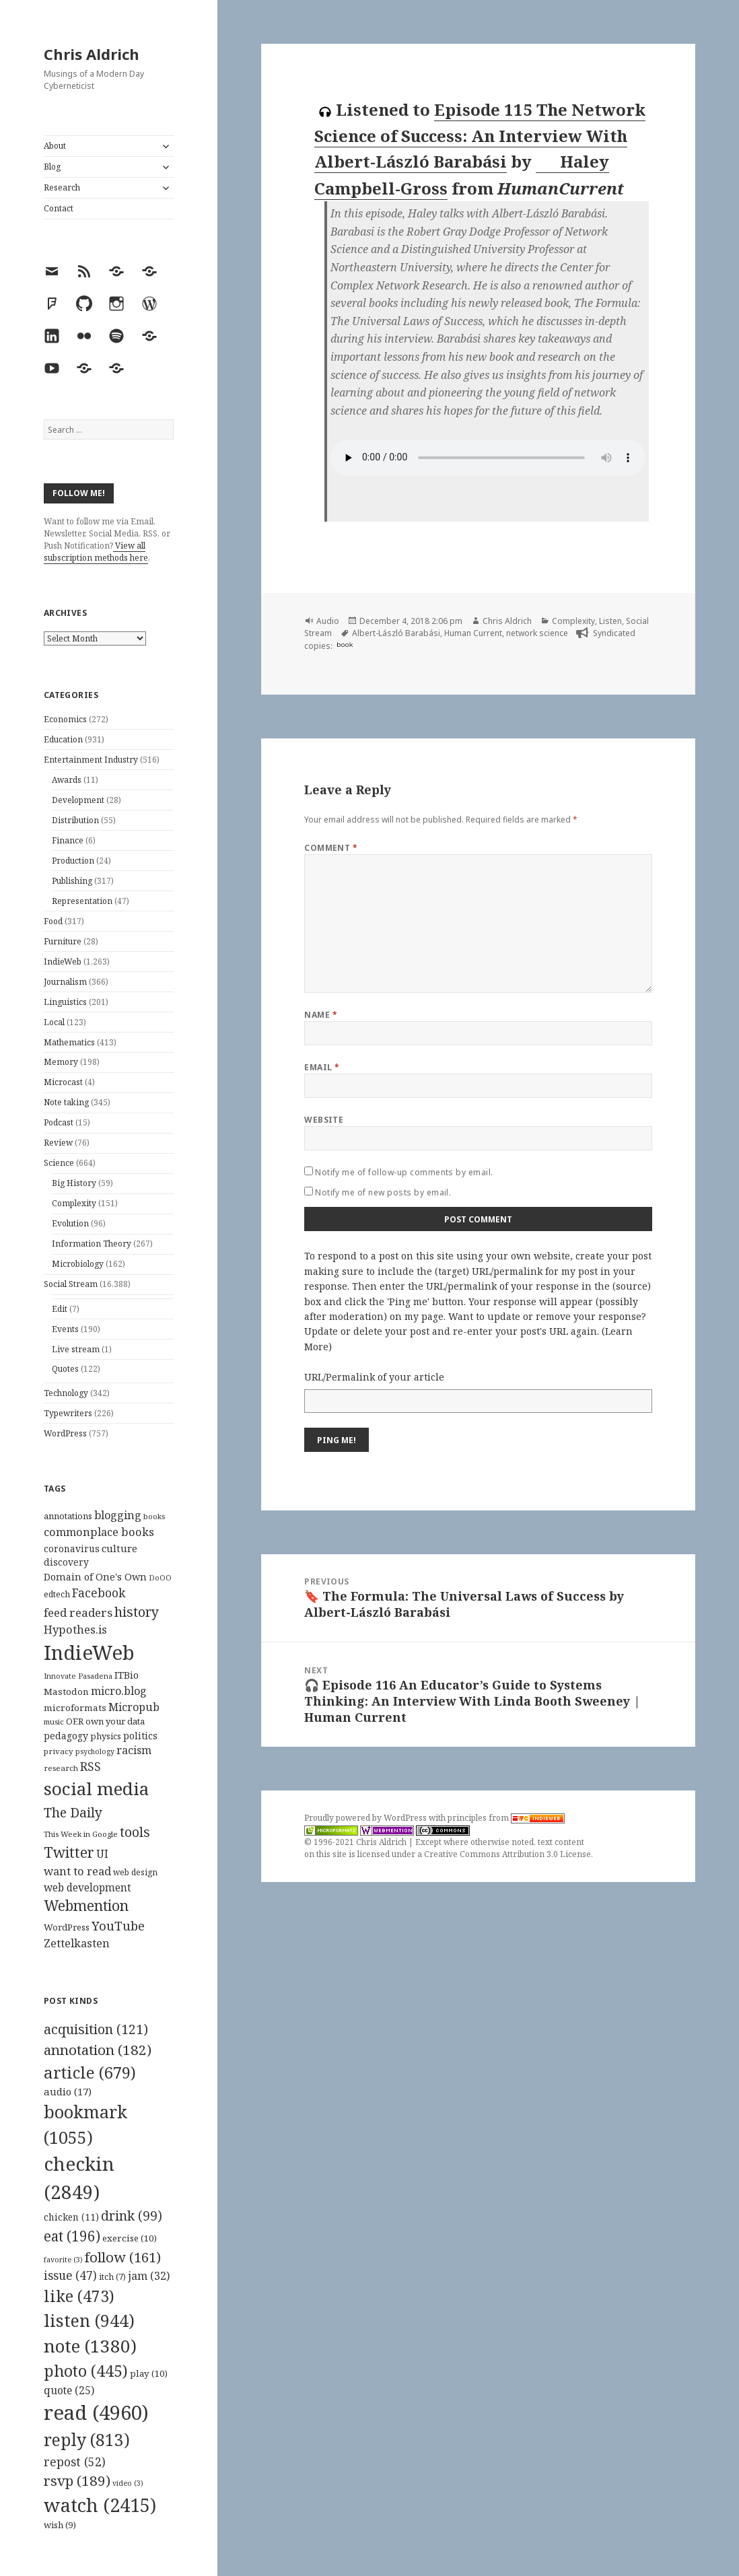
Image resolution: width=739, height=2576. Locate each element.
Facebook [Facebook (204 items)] (98, 1593)
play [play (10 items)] (149, 2373)
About (55, 145)
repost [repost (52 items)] (75, 2461)
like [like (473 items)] (79, 2296)
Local (54, 1022)
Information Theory (91, 1243)
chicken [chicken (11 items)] (71, 2217)
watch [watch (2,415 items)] (100, 2505)
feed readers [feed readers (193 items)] (78, 1612)
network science (537, 633)
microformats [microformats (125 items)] (75, 1708)
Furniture (62, 941)
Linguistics (65, 1002)
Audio (327, 621)
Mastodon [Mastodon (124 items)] (66, 1691)
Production (73, 860)
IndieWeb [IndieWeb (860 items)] (89, 1652)
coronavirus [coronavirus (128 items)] (72, 1548)
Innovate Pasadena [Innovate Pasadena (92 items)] (78, 1676)
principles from (506, 1817)
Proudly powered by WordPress (366, 1817)
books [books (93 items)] (154, 1516)
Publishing (72, 880)
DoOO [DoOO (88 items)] (160, 1577)
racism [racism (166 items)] (133, 1750)
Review (58, 1142)
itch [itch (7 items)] (112, 2277)
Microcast (63, 1082)
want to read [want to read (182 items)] (77, 1871)
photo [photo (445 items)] (86, 2370)
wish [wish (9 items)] (60, 2525)
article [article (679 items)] (90, 2072)
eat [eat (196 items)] (72, 2236)
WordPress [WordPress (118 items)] (67, 1927)
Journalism (65, 981)
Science (59, 1163)
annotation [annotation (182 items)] (97, 2049)
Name (320, 1014)
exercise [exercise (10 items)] (129, 2238)
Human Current (473, 633)
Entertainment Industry (91, 759)
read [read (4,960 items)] (96, 2412)
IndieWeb (62, 961)
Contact (58, 208)
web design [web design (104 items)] (135, 1872)
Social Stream (71, 1284)
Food (53, 921)
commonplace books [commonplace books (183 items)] (99, 1531)
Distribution (75, 820)
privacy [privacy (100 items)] (58, 1751)
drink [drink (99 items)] (131, 2216)
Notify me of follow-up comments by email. (404, 1172)
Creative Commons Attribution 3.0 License (507, 1854)
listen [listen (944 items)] (89, 2320)
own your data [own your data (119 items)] (115, 1721)
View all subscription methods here (96, 551)
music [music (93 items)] (54, 1721)
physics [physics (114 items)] (105, 1736)
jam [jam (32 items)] (149, 2275)
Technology (66, 1393)
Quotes (65, 1368)
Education (63, 739)
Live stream (76, 1349)
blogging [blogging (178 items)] (117, 1515)
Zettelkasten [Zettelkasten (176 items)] (77, 1943)
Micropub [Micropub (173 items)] (134, 1707)
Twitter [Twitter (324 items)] (69, 1852)
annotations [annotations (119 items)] (68, 1516)
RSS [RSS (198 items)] (90, 1766)
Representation (82, 901)
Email (321, 1067)
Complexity (74, 1203)
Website (323, 1119)
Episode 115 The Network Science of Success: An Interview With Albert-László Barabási (479, 135)
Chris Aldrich (91, 54)
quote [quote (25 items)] (69, 2390)
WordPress (65, 1433)
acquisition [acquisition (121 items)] (96, 2029)
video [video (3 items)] (127, 2483)
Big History (74, 1183)
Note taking (66, 1102)
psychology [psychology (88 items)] (94, 1751)
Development (78, 800)
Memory (61, 1062)
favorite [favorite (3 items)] (63, 2259)
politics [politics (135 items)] (140, 1735)
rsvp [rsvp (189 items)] (77, 2480)
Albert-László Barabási (396, 633)
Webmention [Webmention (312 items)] (86, 1905)
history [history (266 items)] (136, 1612)
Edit (59, 1309)
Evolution (70, 1223)
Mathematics (69, 1042)
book (345, 644)
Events (65, 1329)
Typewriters (68, 1413)
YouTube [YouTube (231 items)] (118, 1925)
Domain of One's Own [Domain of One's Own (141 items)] (95, 1576)
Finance (67, 840)
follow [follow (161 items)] (123, 2257)
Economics (65, 719)
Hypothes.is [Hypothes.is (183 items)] (75, 1629)
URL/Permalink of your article (374, 1376)
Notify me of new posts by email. (383, 1192)
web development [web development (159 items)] (87, 1888)
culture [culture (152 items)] (119, 1548)
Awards (66, 780)
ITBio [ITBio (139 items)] (126, 1675)
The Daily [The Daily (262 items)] (73, 1812)
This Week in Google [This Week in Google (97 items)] (81, 1834)
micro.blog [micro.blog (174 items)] (119, 1690)
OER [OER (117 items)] (74, 1721)
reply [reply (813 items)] (87, 2440)
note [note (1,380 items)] (90, 2346)
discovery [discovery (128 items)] (66, 1562)
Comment (330, 848)
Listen (610, 621)
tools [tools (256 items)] (135, 1832)
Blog (52, 166)
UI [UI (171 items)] (102, 1853)
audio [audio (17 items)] (68, 2091)
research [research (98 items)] (61, 1768)
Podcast (58, 1122)
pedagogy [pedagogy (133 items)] (66, 1735)
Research (62, 187)
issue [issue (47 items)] (70, 2275)
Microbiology (78, 1263)
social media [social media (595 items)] (96, 1788)
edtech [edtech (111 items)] (57, 1594)
